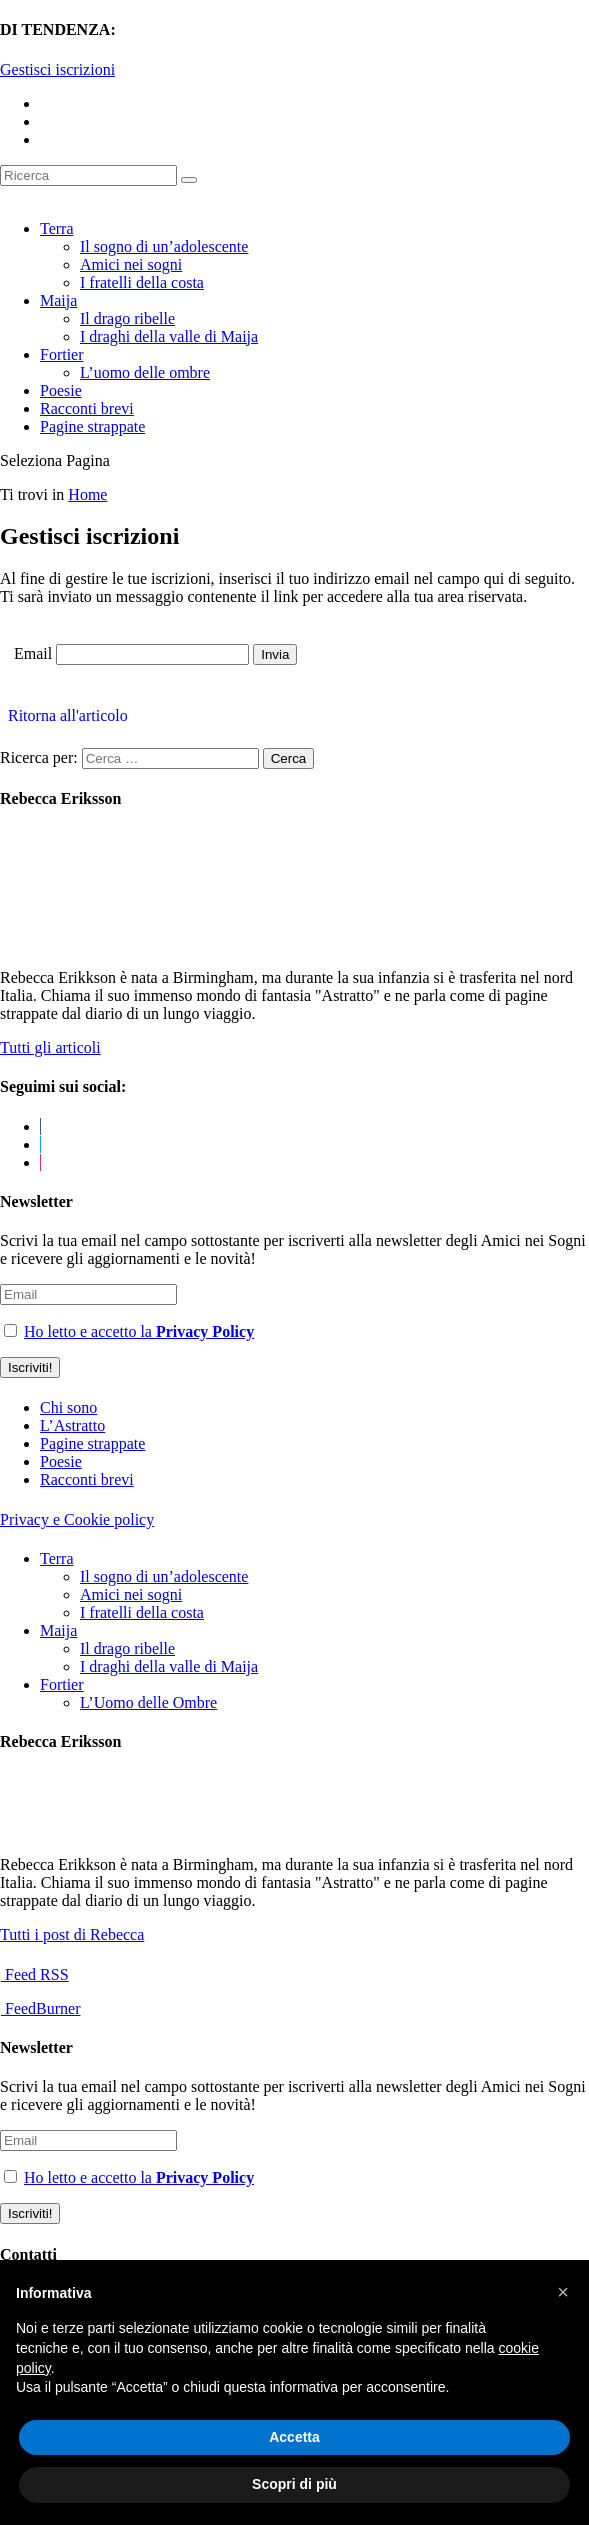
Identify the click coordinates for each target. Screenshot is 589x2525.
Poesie (61, 390)
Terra (57, 228)
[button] (563, 2292)
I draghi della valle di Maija (169, 336)
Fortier (62, 354)
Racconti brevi (87, 408)
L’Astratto (72, 1425)
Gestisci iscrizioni (57, 69)
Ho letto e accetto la (139, 1331)
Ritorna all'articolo (64, 715)
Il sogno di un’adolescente (164, 246)
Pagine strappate (92, 426)
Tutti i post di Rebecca (72, 1934)
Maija (58, 300)
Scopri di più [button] (294, 2484)
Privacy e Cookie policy (77, 1519)
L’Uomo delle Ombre (148, 1702)
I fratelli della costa (142, 282)
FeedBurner (41, 2008)
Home (87, 494)
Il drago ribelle (127, 318)
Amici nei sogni (131, 264)
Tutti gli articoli (50, 1047)
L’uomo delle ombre (145, 372)
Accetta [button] (294, 2437)
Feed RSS (35, 1974)
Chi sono (68, 1407)
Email (33, 653)
